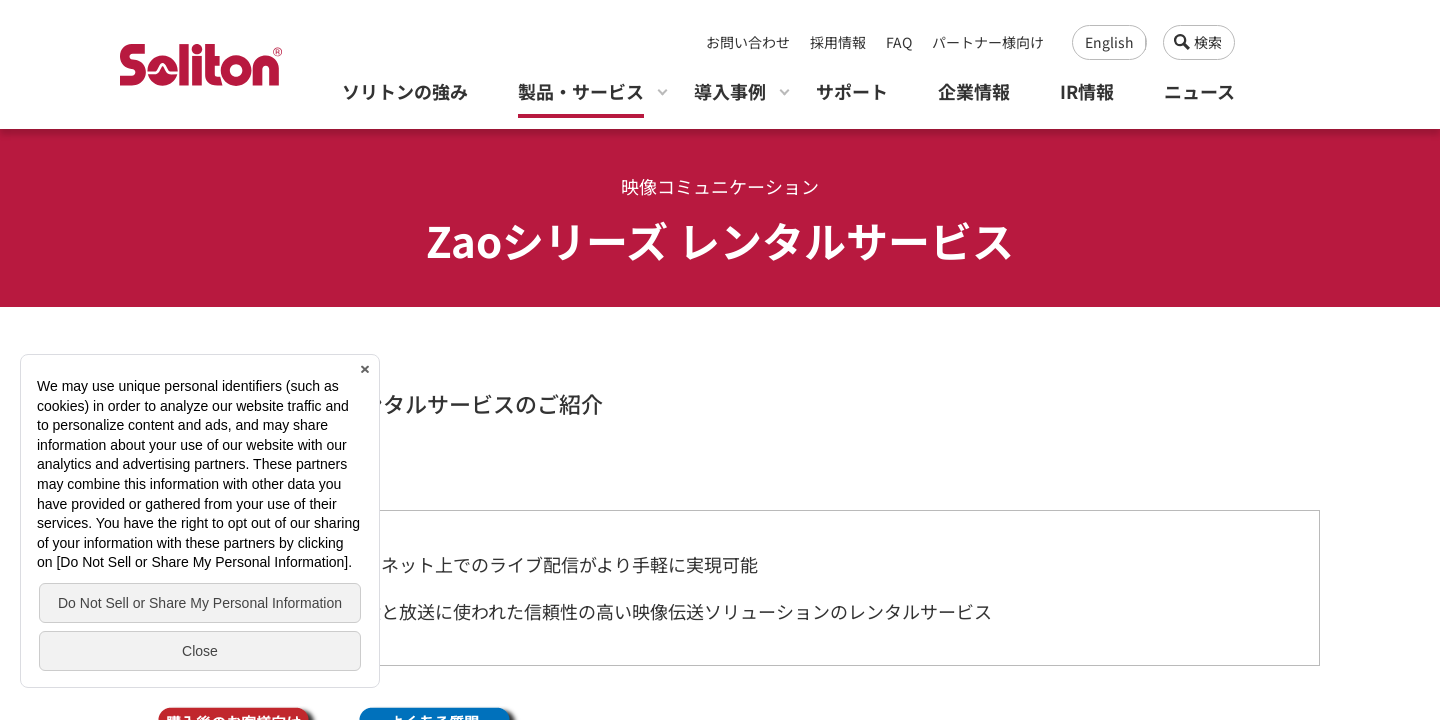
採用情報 (838, 42)
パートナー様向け (988, 42)
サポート (852, 91)
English (1109, 42)
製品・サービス (581, 91)
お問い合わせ (748, 42)
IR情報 (1087, 91)
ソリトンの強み (405, 91)
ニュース (1199, 91)
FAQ (899, 42)
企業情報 (974, 91)
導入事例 (730, 91)
